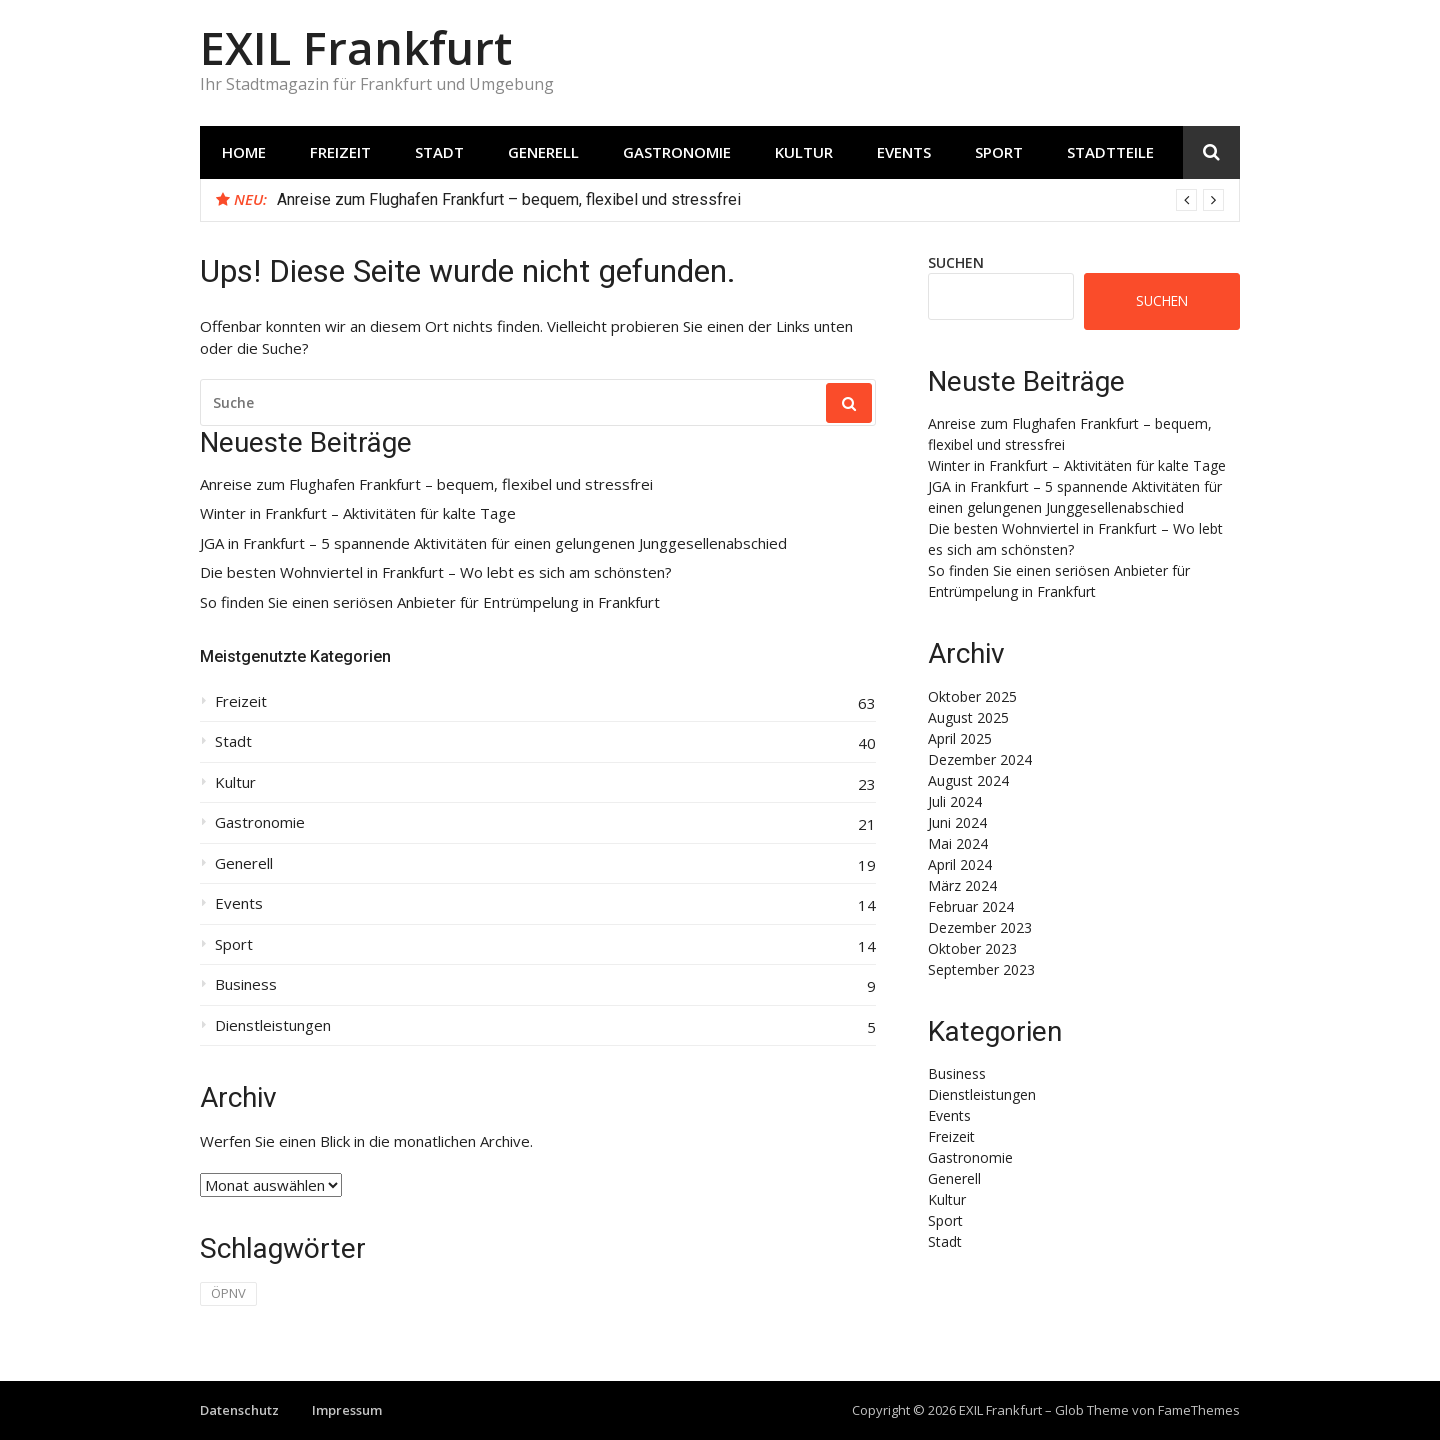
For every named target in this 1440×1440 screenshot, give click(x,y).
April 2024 (960, 864)
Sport (999, 152)
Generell (543, 152)
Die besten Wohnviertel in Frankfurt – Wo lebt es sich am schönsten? (436, 572)
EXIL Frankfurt (356, 47)
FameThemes (1199, 1410)
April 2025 (960, 738)
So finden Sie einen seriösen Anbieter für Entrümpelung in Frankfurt (430, 602)
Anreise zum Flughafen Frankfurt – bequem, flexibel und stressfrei (509, 199)
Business (246, 984)
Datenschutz (239, 1410)
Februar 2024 (971, 906)
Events (904, 152)
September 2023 (981, 969)
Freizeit (340, 152)
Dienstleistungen (273, 1025)
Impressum (347, 1410)
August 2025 (968, 717)
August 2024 (968, 780)
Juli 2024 (955, 801)
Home (244, 152)
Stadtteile (1110, 152)
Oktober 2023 (972, 948)
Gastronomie (677, 152)
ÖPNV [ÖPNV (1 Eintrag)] (228, 1293)
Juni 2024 (957, 822)
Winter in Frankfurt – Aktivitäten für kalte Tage (358, 513)
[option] (750, 200)
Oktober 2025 (972, 696)
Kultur (804, 152)
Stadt (439, 152)
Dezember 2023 (980, 927)
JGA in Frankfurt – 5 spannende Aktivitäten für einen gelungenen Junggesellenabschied (493, 543)
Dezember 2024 (980, 759)
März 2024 (962, 885)
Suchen (956, 262)
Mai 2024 (958, 843)
